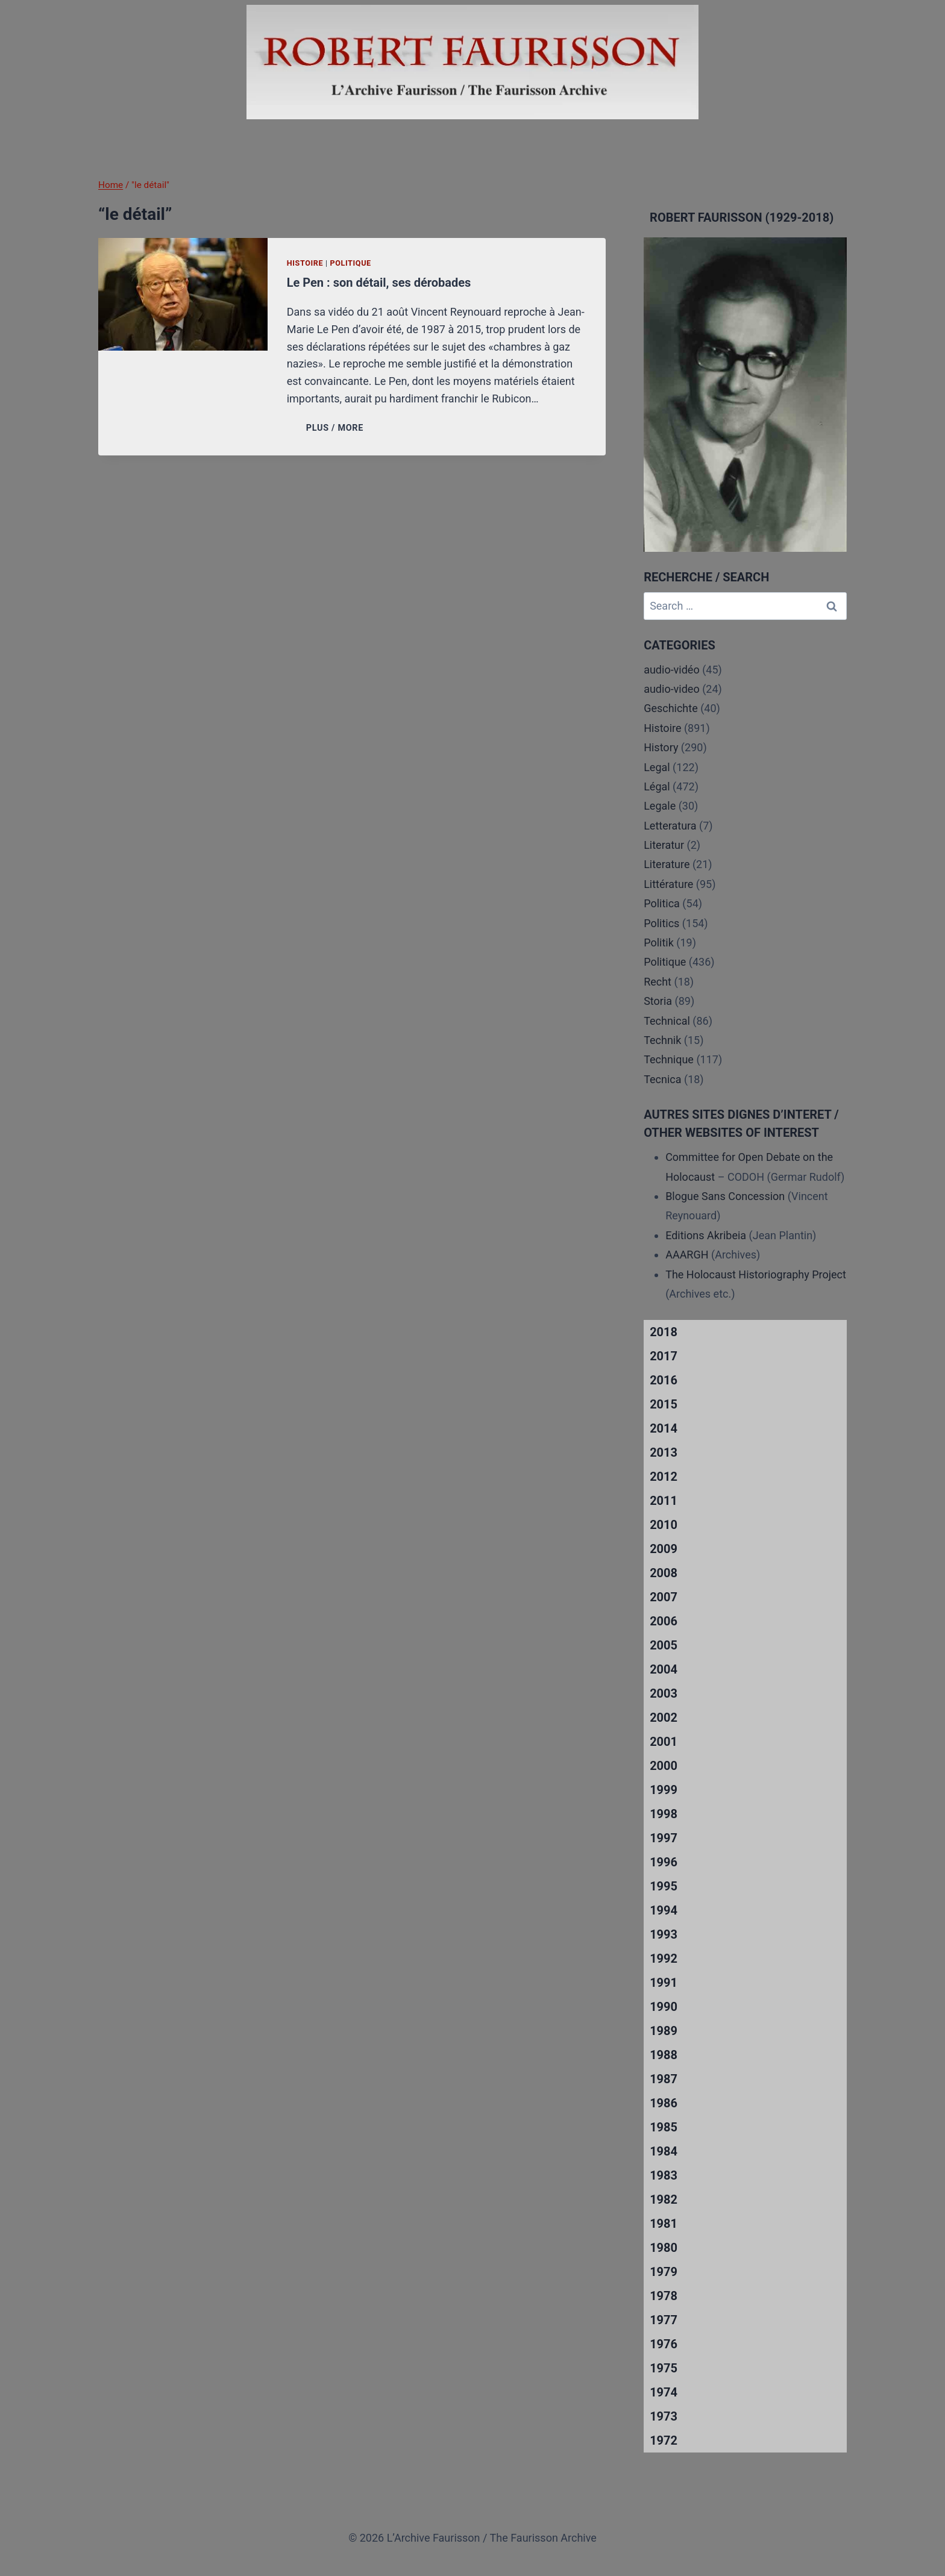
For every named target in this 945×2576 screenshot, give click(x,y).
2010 (663, 1525)
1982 (663, 2199)
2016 (663, 1380)
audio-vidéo (672, 669)
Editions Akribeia (705, 1235)
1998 (663, 1814)
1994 (663, 1910)
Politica (662, 903)
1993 (663, 1934)
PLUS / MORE (337, 428)
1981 (663, 2223)
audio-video (672, 689)
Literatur (664, 845)
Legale (660, 805)
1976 (663, 2344)
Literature (666, 864)
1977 (663, 2320)
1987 (663, 2079)
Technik (662, 1040)
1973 (663, 2416)
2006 (663, 1621)
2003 (663, 1693)
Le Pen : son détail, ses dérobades (379, 282)
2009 (663, 1549)
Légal (657, 786)
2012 (663, 1476)
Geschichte (671, 708)
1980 (663, 2247)
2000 (663, 1765)
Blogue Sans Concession (725, 1196)
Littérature (668, 884)
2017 (663, 1356)
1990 (663, 2006)
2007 (663, 1597)
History (661, 747)
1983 (663, 2175)
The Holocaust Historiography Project (755, 1274)
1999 (663, 1790)
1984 (663, 2151)
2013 (663, 1452)
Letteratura (670, 825)
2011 (663, 1500)
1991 (663, 1982)
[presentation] (183, 294)
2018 (663, 1332)
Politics (661, 923)
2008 (663, 1573)
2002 (663, 1717)
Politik (659, 942)
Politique (350, 262)
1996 (663, 1862)
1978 (663, 2296)
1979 (663, 2272)
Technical (667, 1020)
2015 (663, 1404)
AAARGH (686, 1254)
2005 (663, 1645)
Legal (657, 767)
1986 (663, 2103)
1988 (663, 2055)
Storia (658, 1001)
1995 (663, 1886)
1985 (663, 2127)
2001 (663, 1741)
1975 (663, 2368)
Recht (657, 981)
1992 (663, 1958)
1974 (663, 2392)
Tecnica (662, 1079)
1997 (663, 1838)
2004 (663, 1669)
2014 (663, 1428)
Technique (669, 1059)
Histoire (305, 262)
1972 (663, 2440)
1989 (663, 2031)
